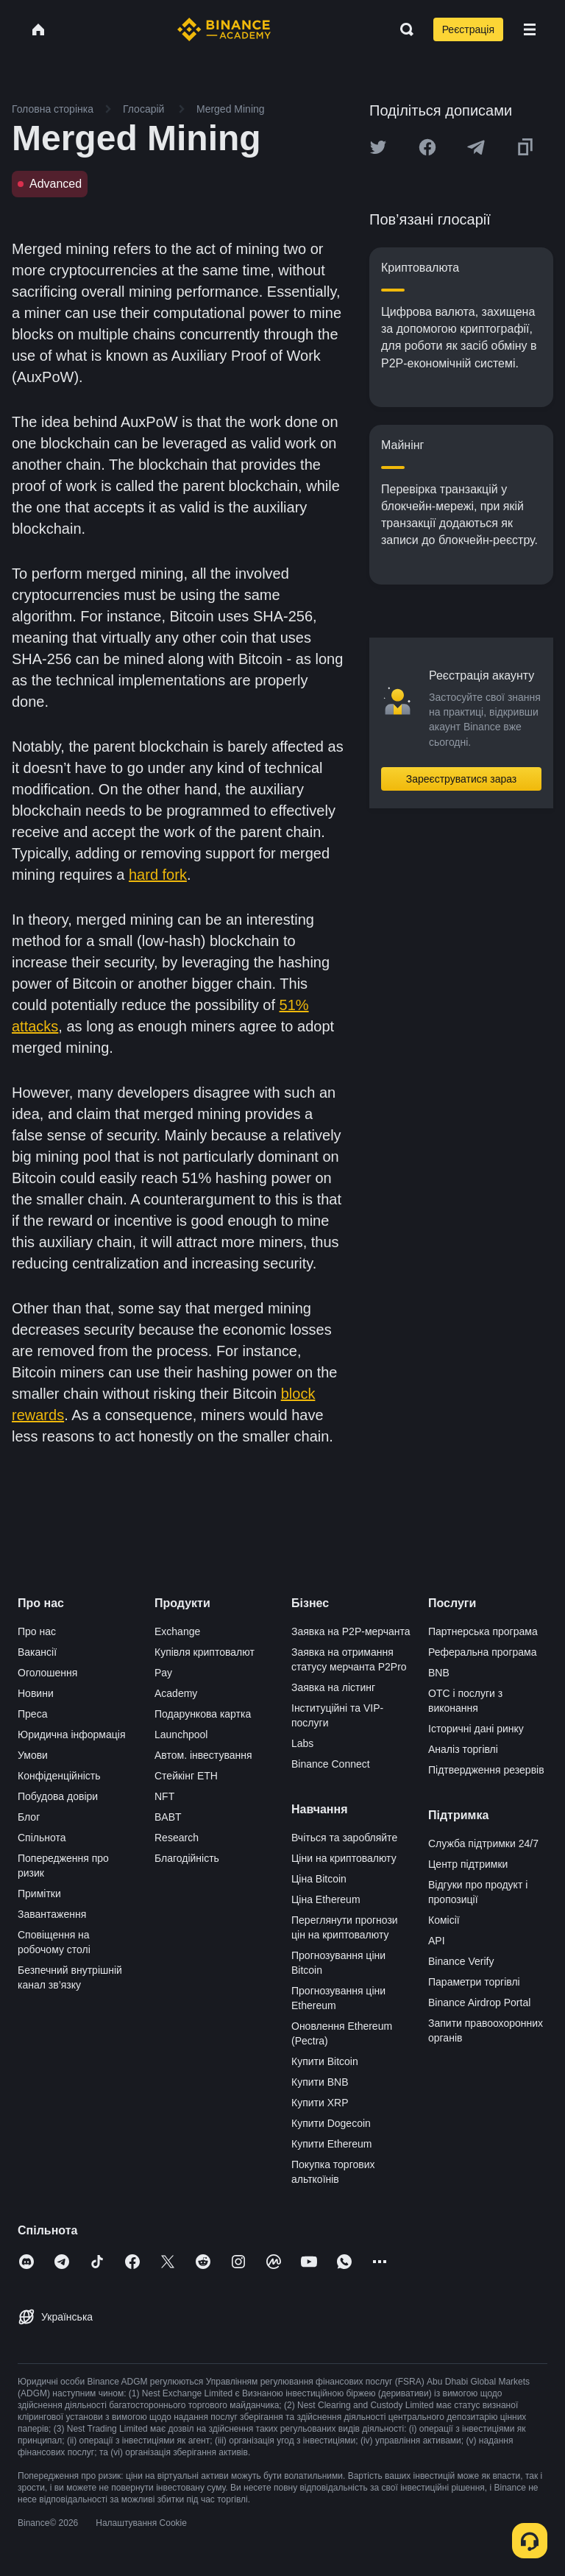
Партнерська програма (483, 1631)
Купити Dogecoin (331, 2123)
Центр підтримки (468, 1864)
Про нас (37, 1631)
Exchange (177, 1631)
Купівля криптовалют (204, 1652)
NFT (164, 1796)
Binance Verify (461, 1961)
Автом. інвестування (203, 1755)
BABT (168, 1817)
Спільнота (42, 1837)
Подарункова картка (202, 1714)
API (436, 1941)
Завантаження (52, 1914)
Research (176, 1837)
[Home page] (224, 29)
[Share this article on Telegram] (476, 147)
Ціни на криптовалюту (344, 1858)
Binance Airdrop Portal (479, 2002)
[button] (530, 29)
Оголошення (47, 1673)
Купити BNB (319, 2082)
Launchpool (180, 1734)
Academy (175, 1693)
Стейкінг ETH (186, 1776)
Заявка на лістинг (333, 1687)
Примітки (39, 1893)
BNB (438, 1673)
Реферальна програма (482, 1652)
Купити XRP (319, 2103)
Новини (36, 1693)
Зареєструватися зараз (461, 779)
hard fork (158, 875)
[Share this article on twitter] (378, 147)
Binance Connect (330, 1764)
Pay (163, 1673)
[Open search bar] (402, 29)
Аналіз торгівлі (463, 1749)
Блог (29, 1817)
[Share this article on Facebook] (427, 147)
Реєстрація (468, 29)
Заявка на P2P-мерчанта (351, 1631)
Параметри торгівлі (474, 1982)
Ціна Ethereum (325, 1899)
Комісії (444, 1920)
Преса (32, 1714)
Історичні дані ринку (476, 1729)
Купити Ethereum (331, 2144)
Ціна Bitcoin (319, 1879)
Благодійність (186, 1858)
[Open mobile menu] (529, 29)
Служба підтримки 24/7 (483, 1843)
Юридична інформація (72, 1734)
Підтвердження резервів (486, 1770)
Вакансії (37, 1652)
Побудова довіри (58, 1796)
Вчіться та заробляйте (344, 1837)
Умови (33, 1755)
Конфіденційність (59, 1776)
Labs (302, 1743)
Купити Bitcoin (324, 2061)
